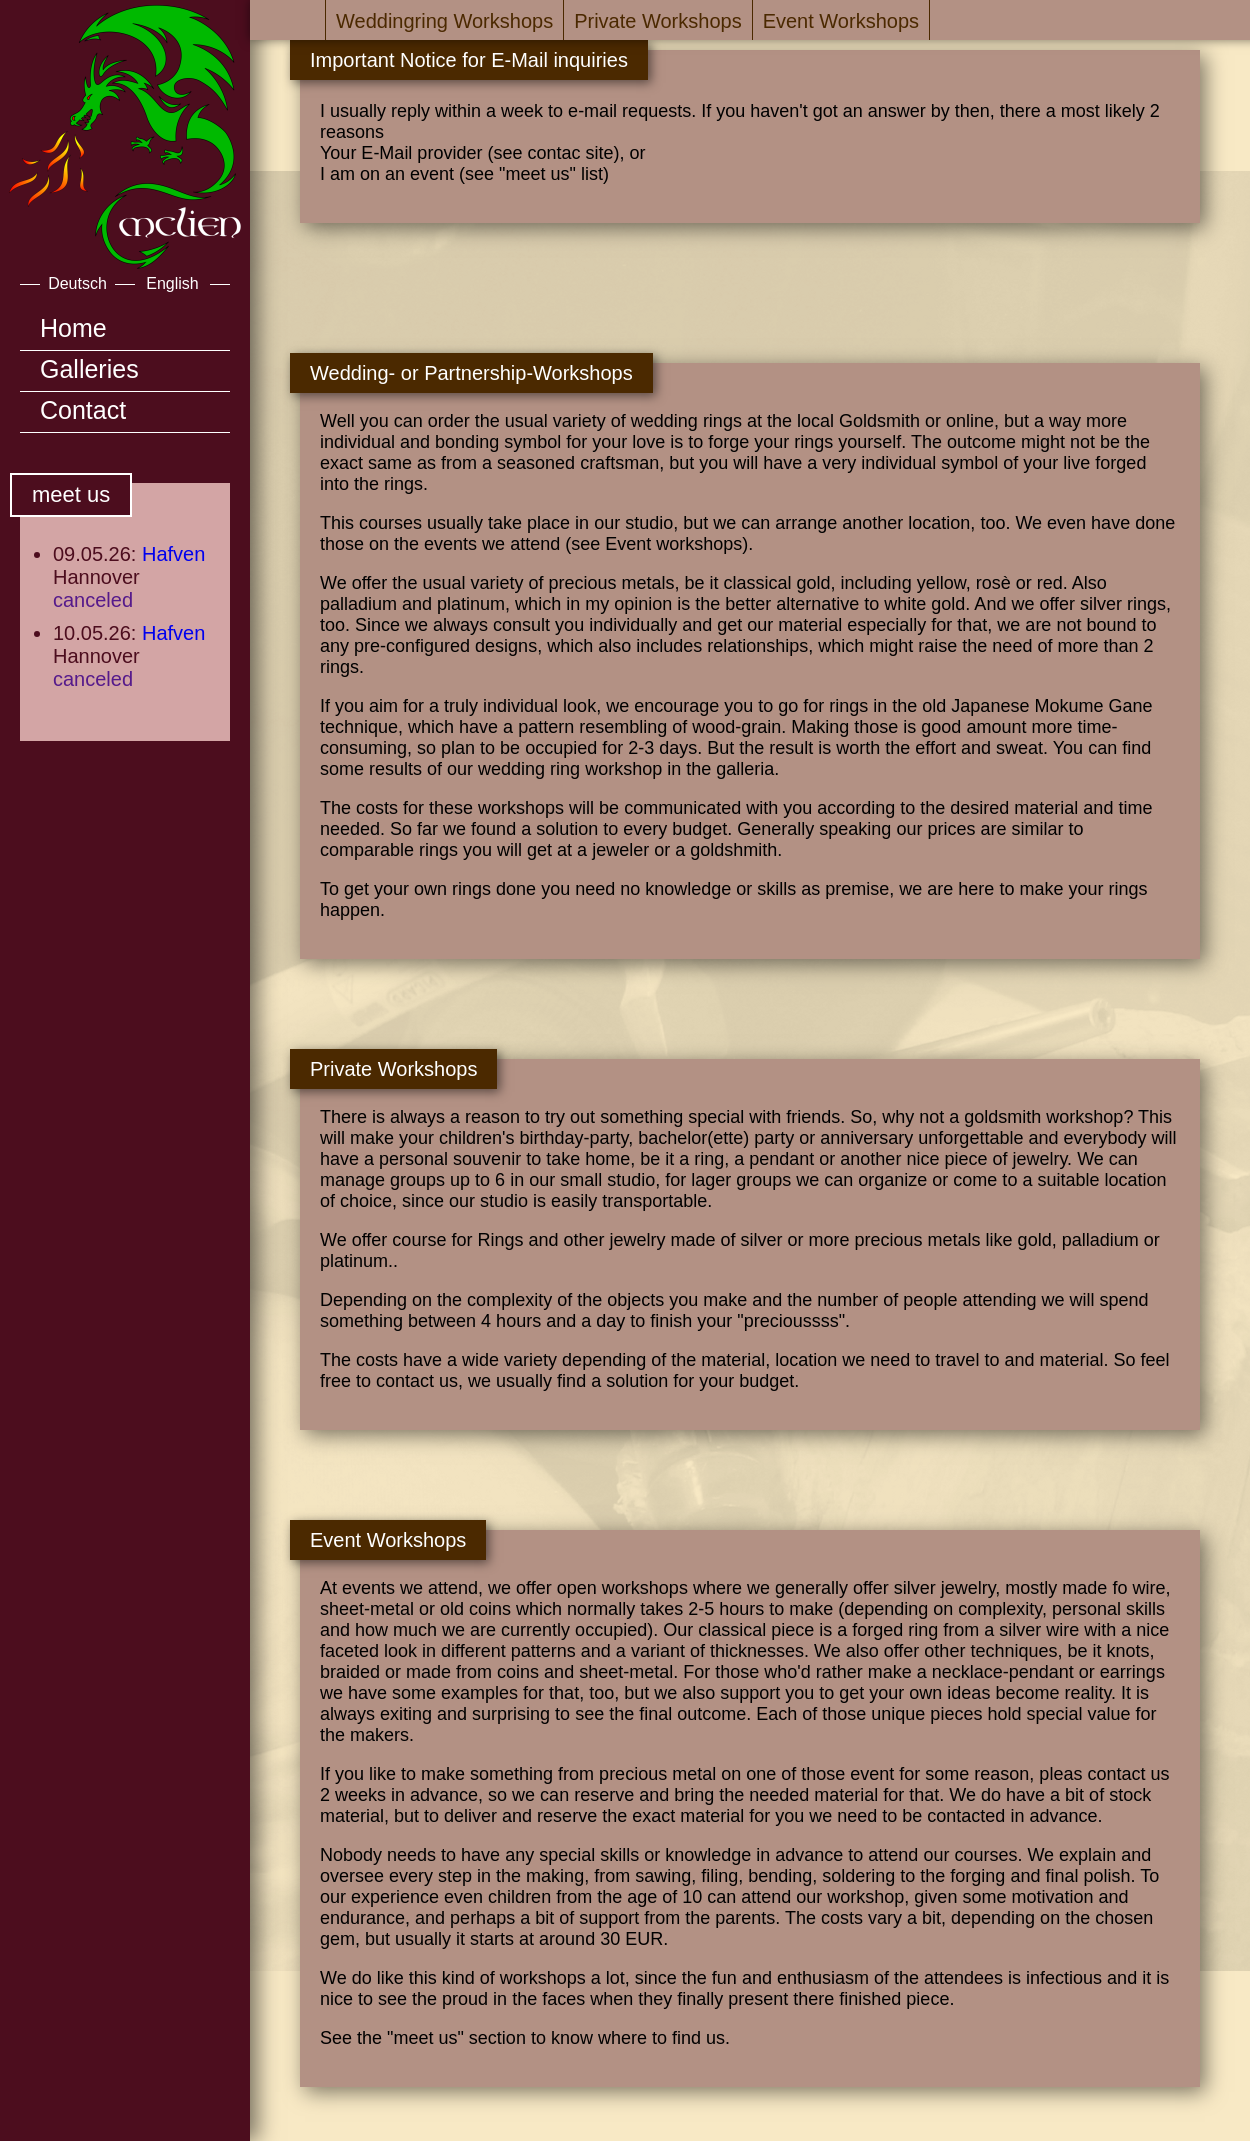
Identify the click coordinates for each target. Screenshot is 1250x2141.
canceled (93, 600)
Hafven (173, 554)
